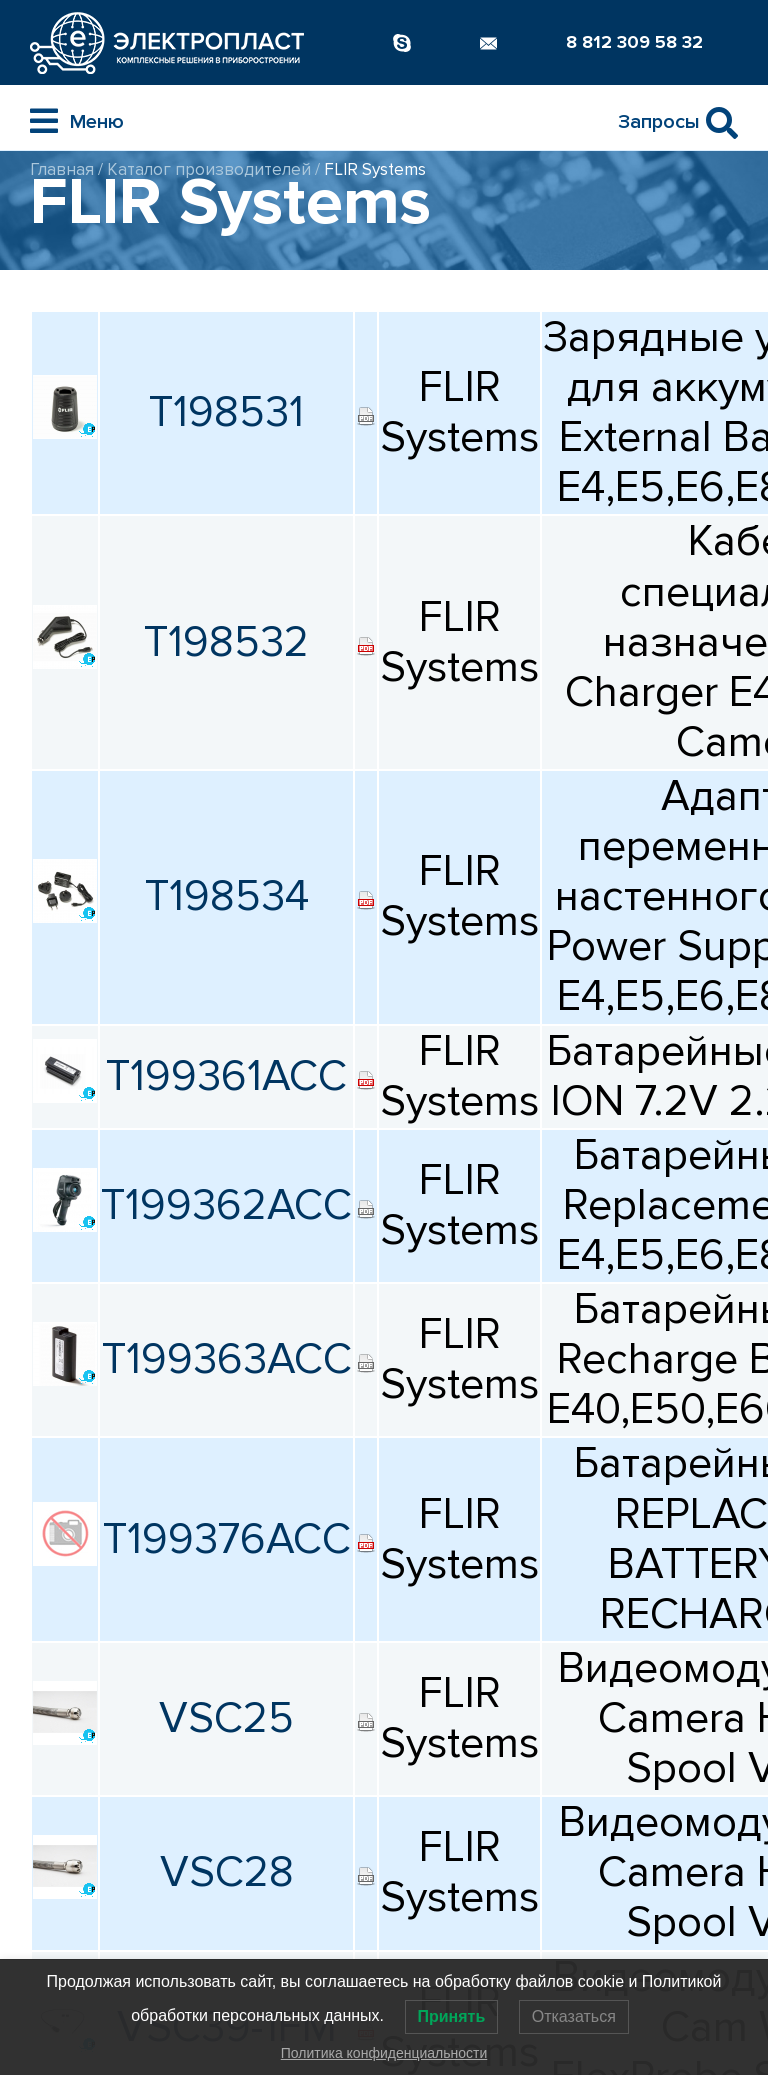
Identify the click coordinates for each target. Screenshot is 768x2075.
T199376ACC (227, 1539)
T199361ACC (226, 1076)
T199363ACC (227, 1359)
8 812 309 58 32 (634, 42)
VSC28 (227, 1872)
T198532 (226, 642)
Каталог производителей (209, 169)
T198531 (226, 412)
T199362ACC (226, 1205)
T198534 (227, 896)
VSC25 (226, 1718)
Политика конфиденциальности (384, 2053)
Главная (62, 169)
